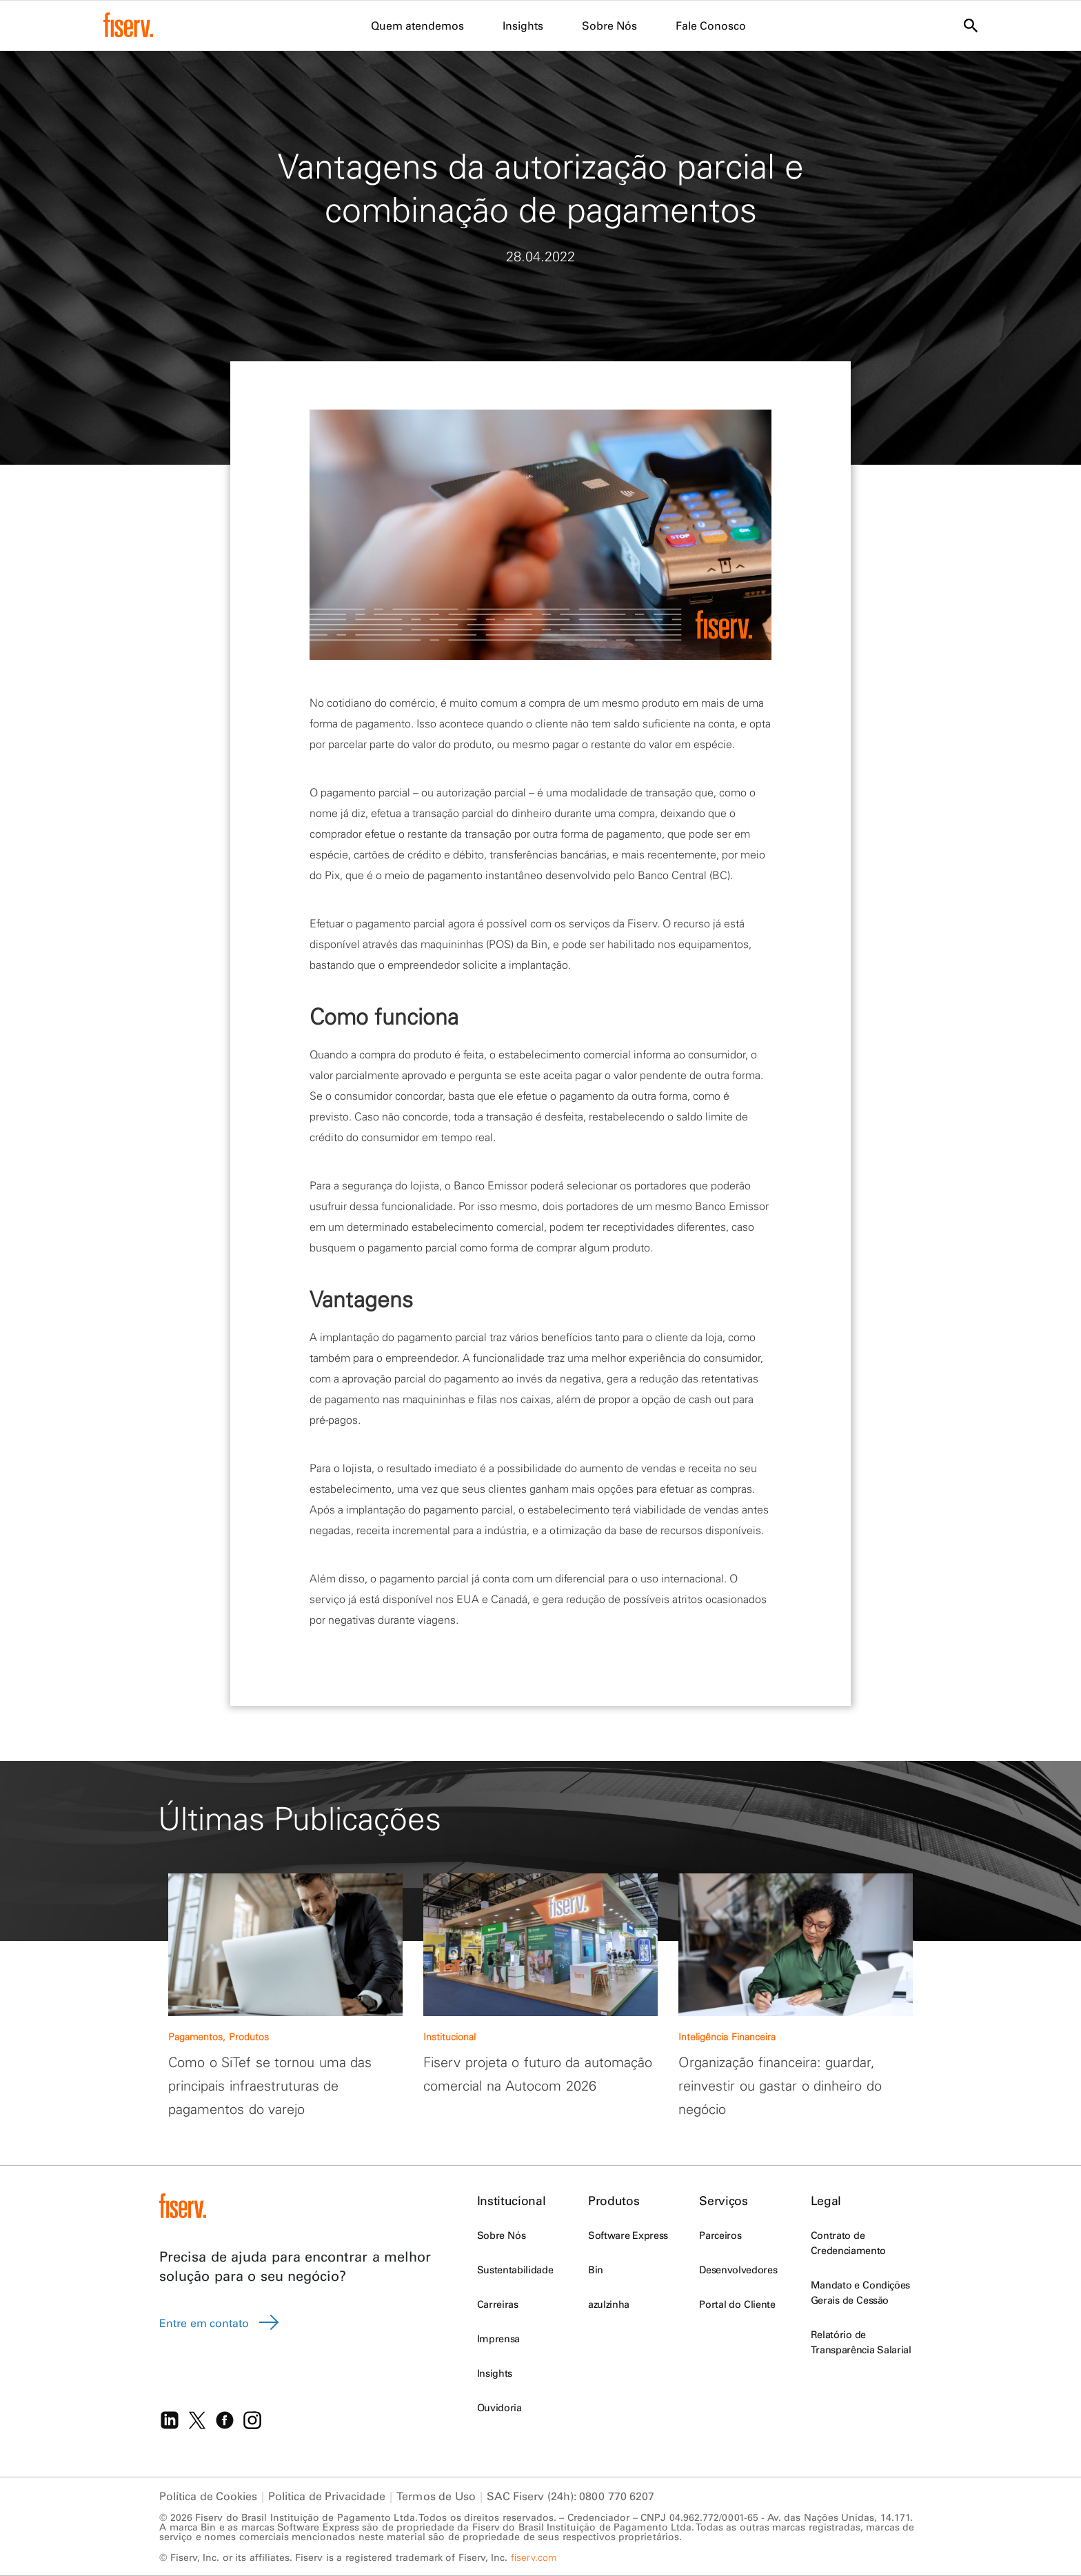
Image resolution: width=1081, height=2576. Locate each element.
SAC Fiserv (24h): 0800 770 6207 (571, 2496)
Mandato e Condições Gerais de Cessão (860, 2292)
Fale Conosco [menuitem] (711, 25)
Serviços (723, 2200)
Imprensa (498, 2339)
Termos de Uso (435, 2496)
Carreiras (497, 2304)
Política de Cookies (208, 2496)
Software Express (628, 2235)
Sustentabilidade (515, 2270)
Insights (494, 2373)
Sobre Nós (501, 2235)
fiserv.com (533, 2557)
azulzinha (608, 2304)
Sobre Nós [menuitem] (609, 25)
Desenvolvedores (738, 2270)
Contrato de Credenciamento (848, 2243)
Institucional (511, 2200)
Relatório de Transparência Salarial (861, 2342)
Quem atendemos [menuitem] (417, 25)
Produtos (613, 2200)
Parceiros (720, 2235)
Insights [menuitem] (523, 25)
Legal (826, 2200)
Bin (595, 2270)
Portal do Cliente (737, 2304)
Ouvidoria (499, 2408)
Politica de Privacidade (326, 2496)
